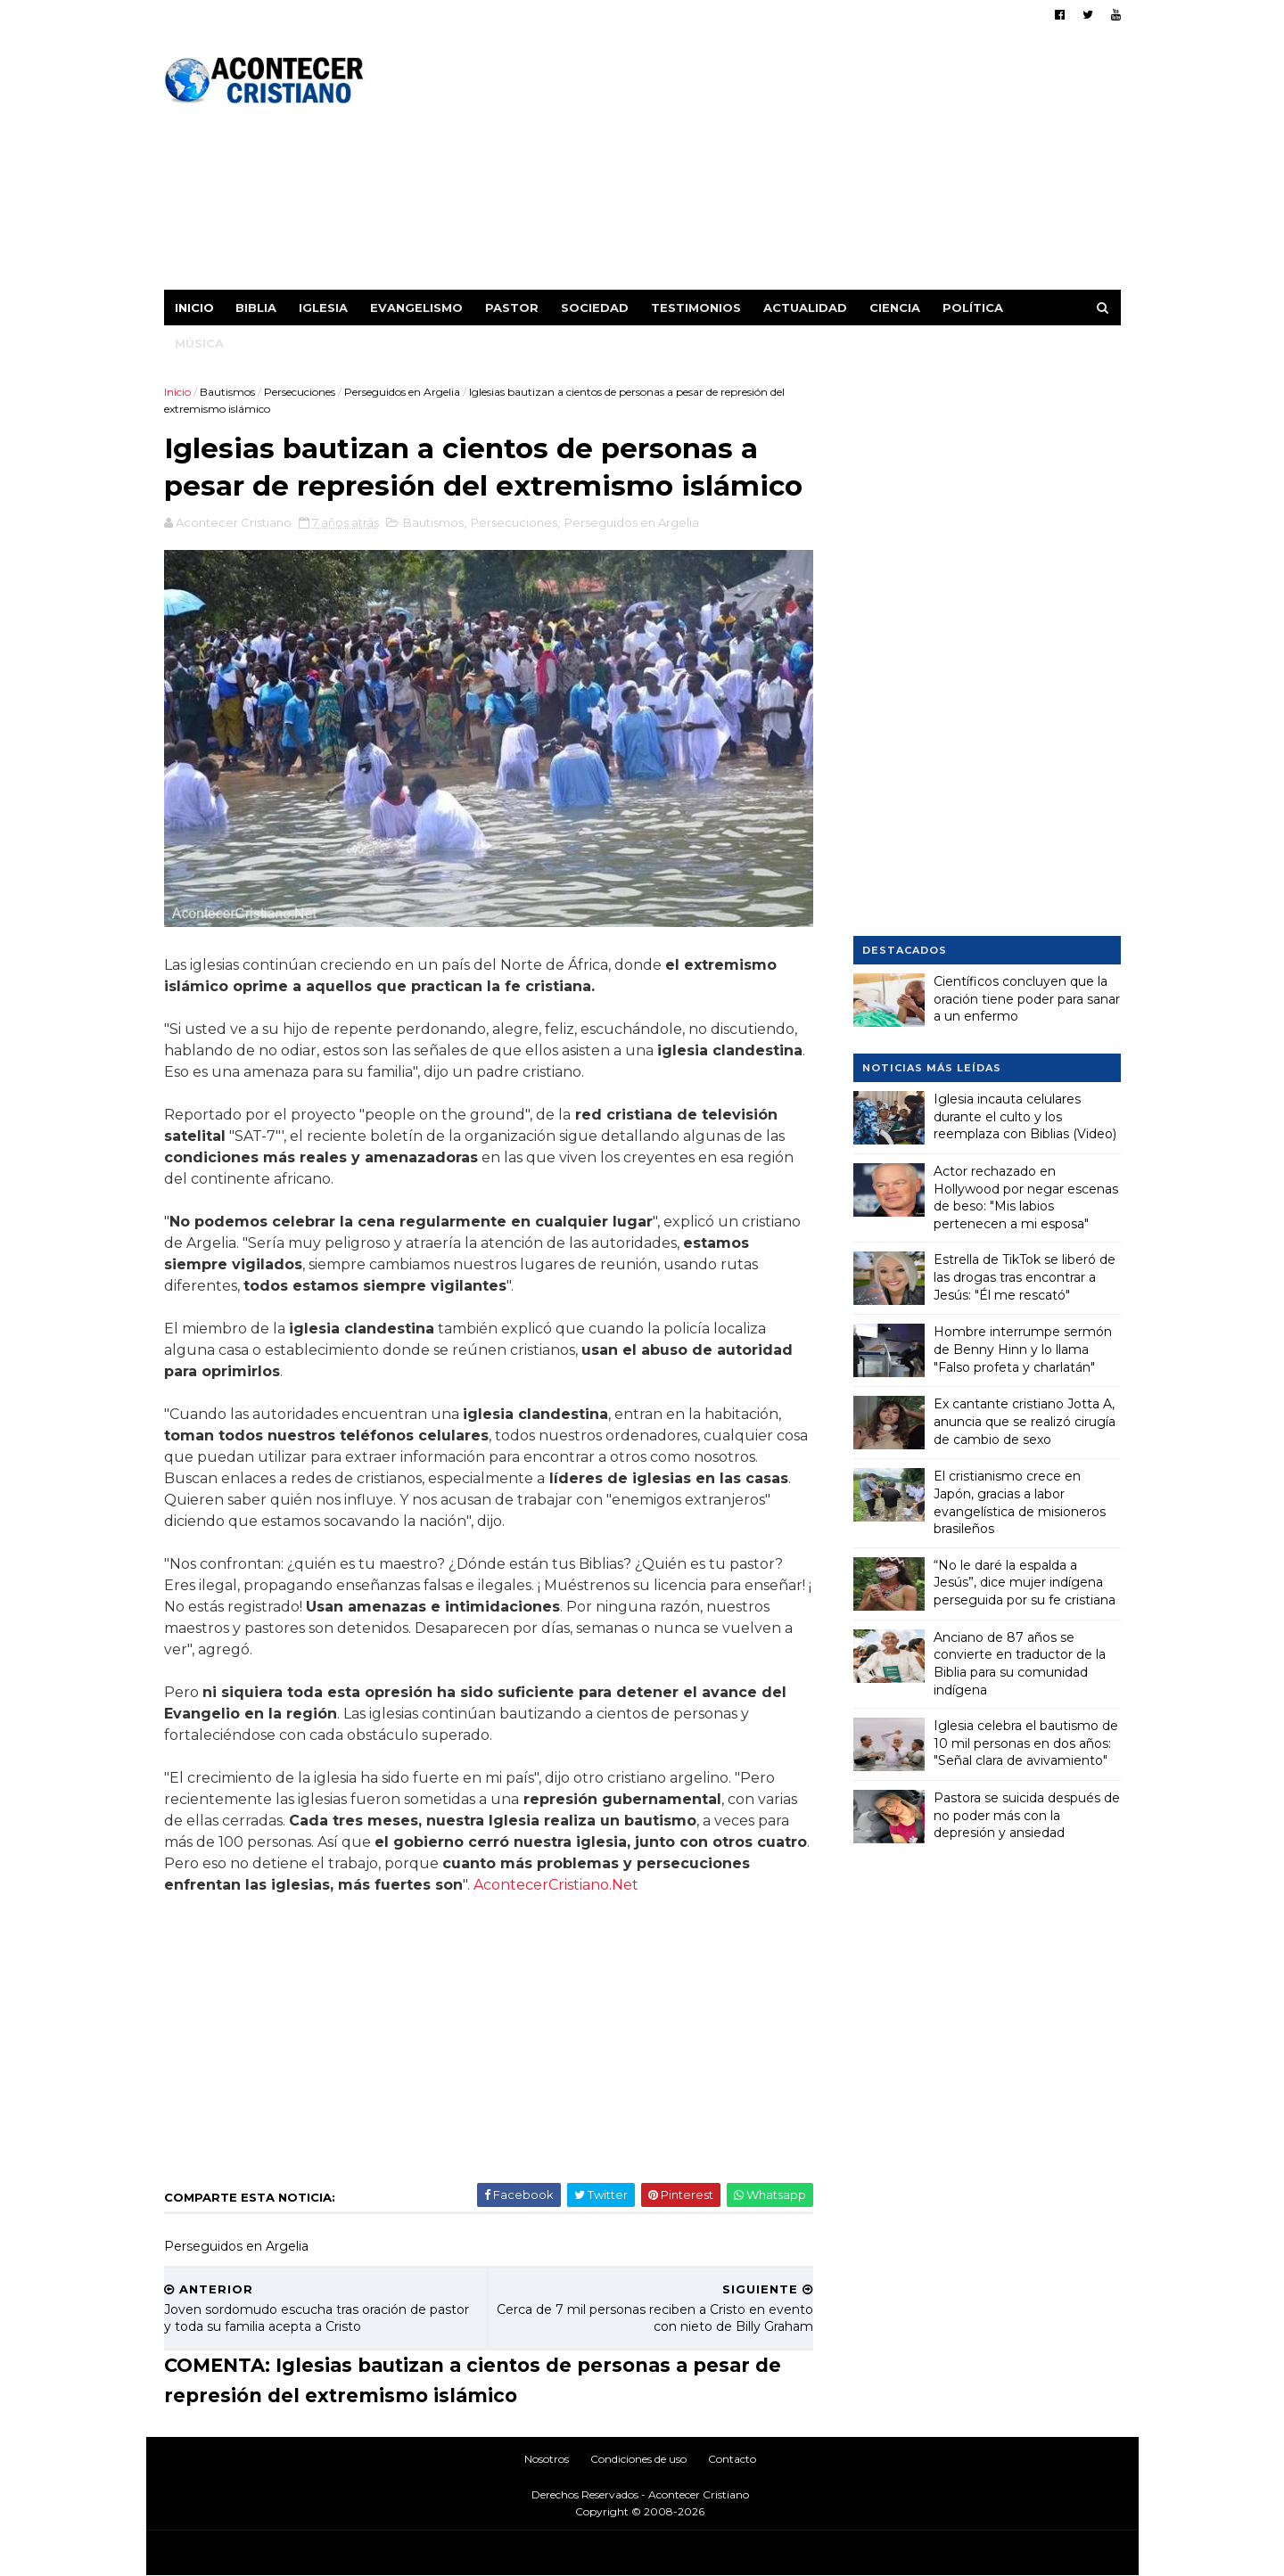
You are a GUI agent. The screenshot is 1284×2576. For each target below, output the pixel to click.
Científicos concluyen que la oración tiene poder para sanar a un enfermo (1027, 998)
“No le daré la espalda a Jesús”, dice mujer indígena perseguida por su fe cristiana (1024, 1582)
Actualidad (805, 307)
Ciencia (894, 307)
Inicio (194, 307)
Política (972, 307)
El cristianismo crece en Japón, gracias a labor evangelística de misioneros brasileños (1020, 1502)
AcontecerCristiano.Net (555, 1884)
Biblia (255, 307)
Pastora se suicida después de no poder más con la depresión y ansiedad (1027, 1815)
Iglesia (323, 307)
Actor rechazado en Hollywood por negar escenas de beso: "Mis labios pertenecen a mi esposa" (1026, 1197)
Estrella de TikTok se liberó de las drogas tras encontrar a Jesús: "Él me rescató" (1024, 1276)
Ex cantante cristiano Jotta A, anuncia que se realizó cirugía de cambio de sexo (1024, 1421)
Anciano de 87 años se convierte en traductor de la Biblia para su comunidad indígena (1020, 1663)
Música (199, 343)
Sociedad (595, 307)
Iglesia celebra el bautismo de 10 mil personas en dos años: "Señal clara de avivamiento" (1026, 1743)
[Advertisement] (796, 165)
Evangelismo (416, 307)
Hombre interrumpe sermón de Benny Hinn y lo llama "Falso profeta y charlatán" (1023, 1349)
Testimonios (696, 307)
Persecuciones (299, 391)
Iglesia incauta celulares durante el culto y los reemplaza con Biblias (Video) (1025, 1116)
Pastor (512, 307)
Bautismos (227, 391)
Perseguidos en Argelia (402, 391)
